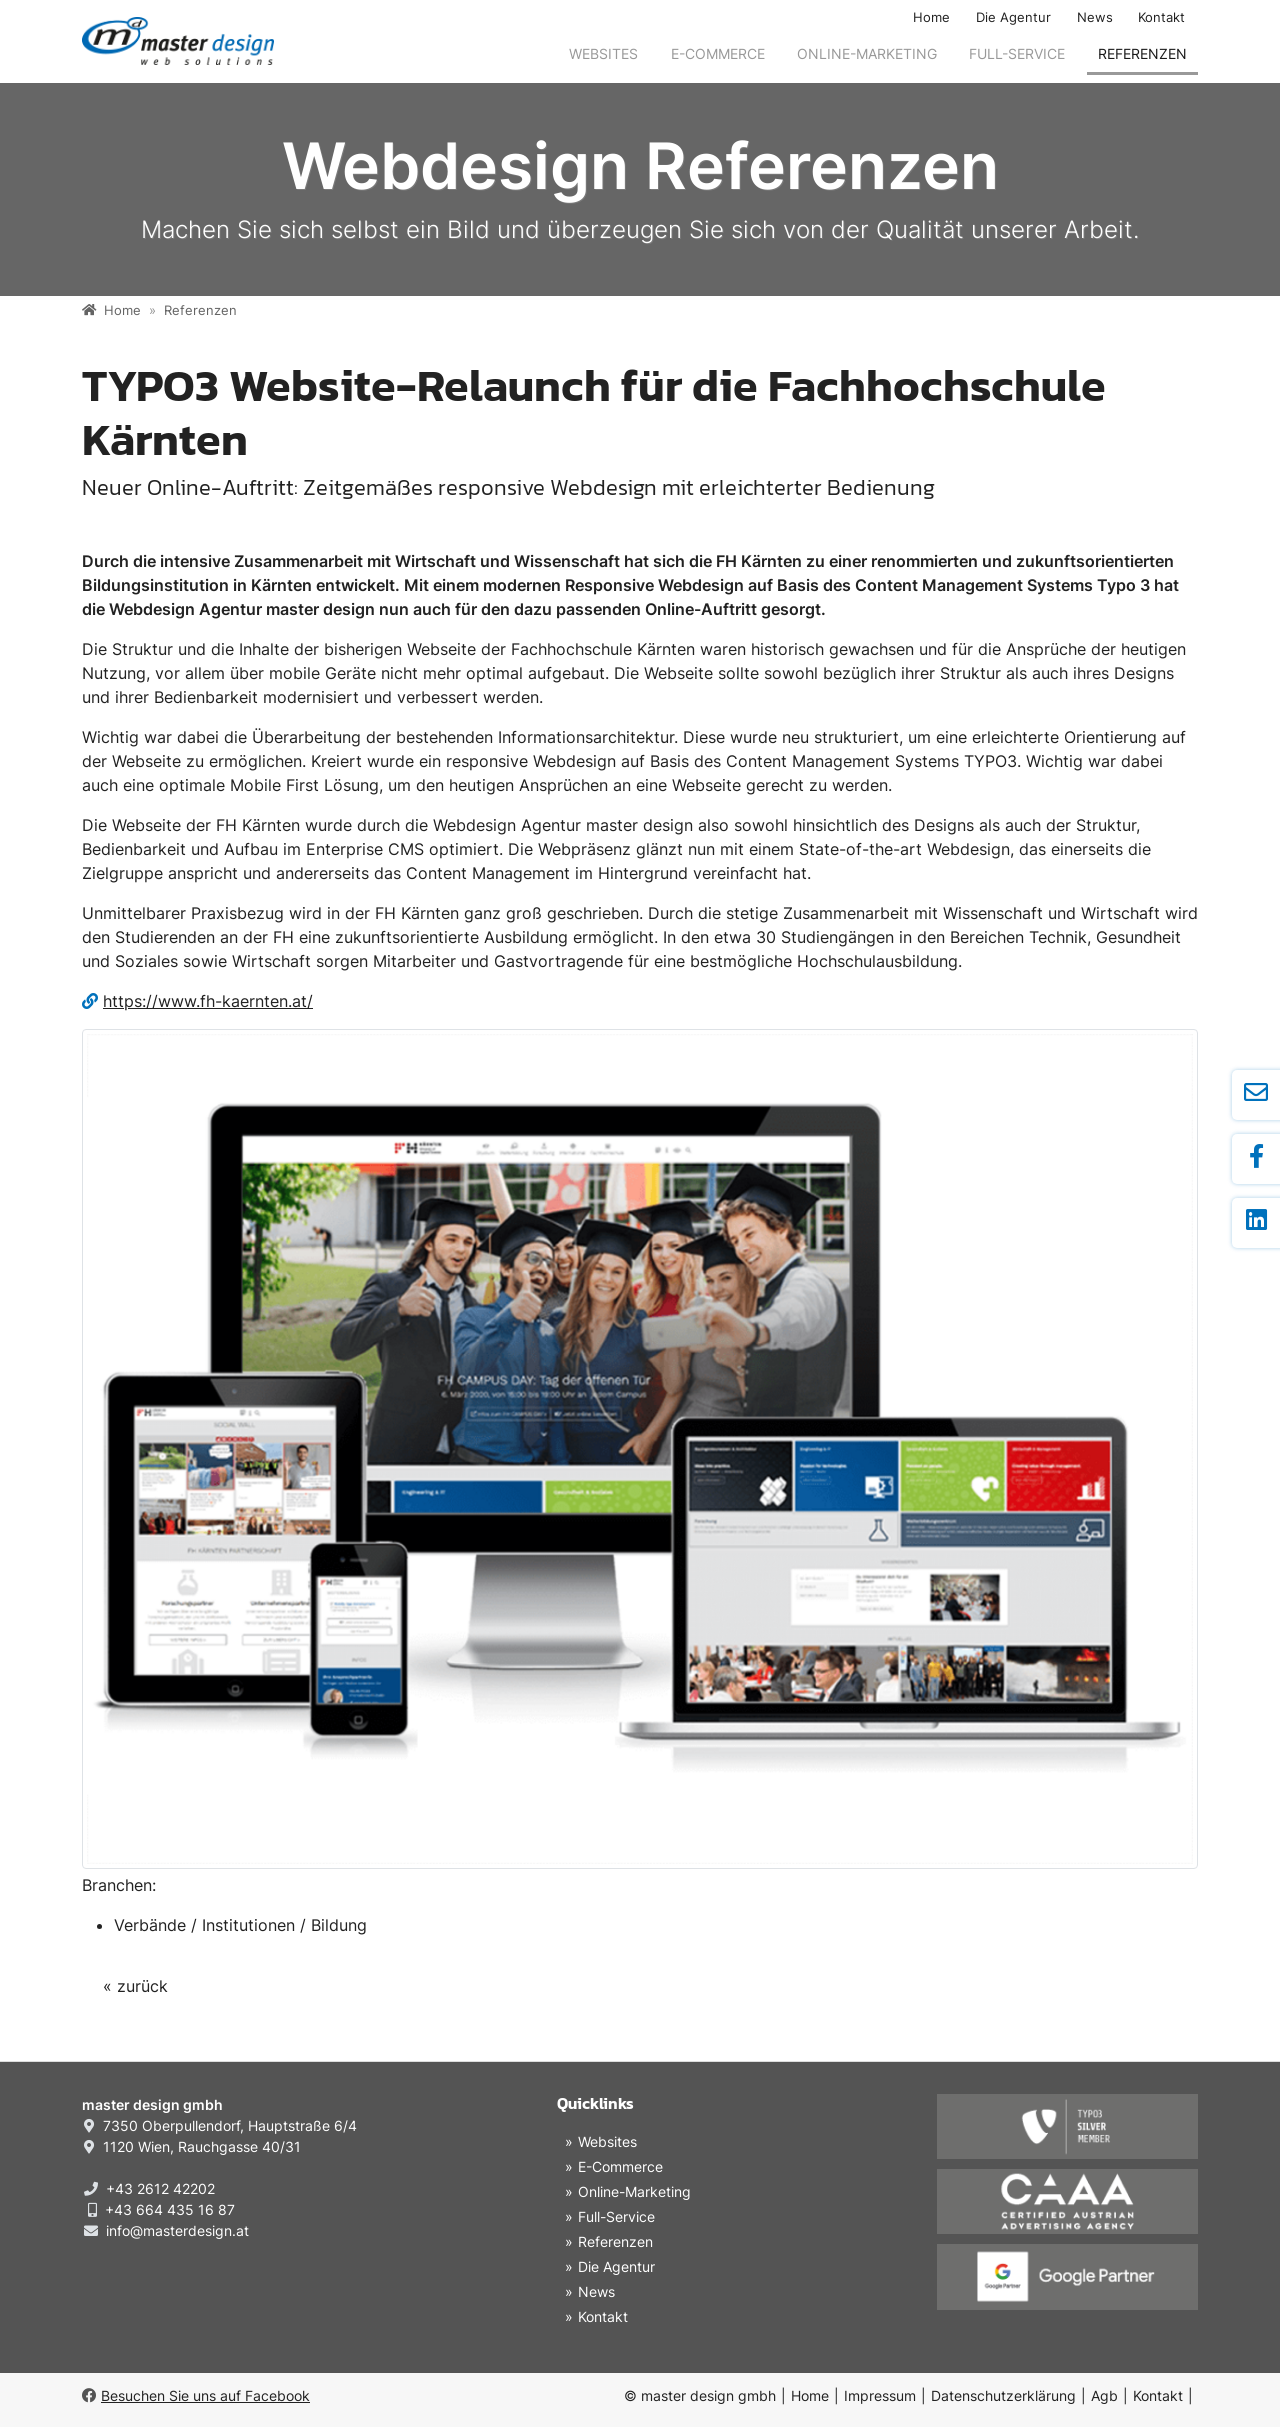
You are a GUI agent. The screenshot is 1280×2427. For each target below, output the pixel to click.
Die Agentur (1013, 17)
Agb (1104, 2395)
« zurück (135, 1986)
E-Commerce (718, 53)
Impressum (880, 2395)
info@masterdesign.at (177, 2230)
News (1095, 17)
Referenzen (1142, 53)
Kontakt (1161, 17)
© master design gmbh (700, 2395)
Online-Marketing (867, 53)
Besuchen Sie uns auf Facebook (196, 2395)
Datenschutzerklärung (1003, 2395)
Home (931, 17)
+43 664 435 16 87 (170, 2209)
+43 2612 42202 (160, 2188)
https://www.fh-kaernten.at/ (208, 1001)
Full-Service (1017, 53)
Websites (603, 53)
